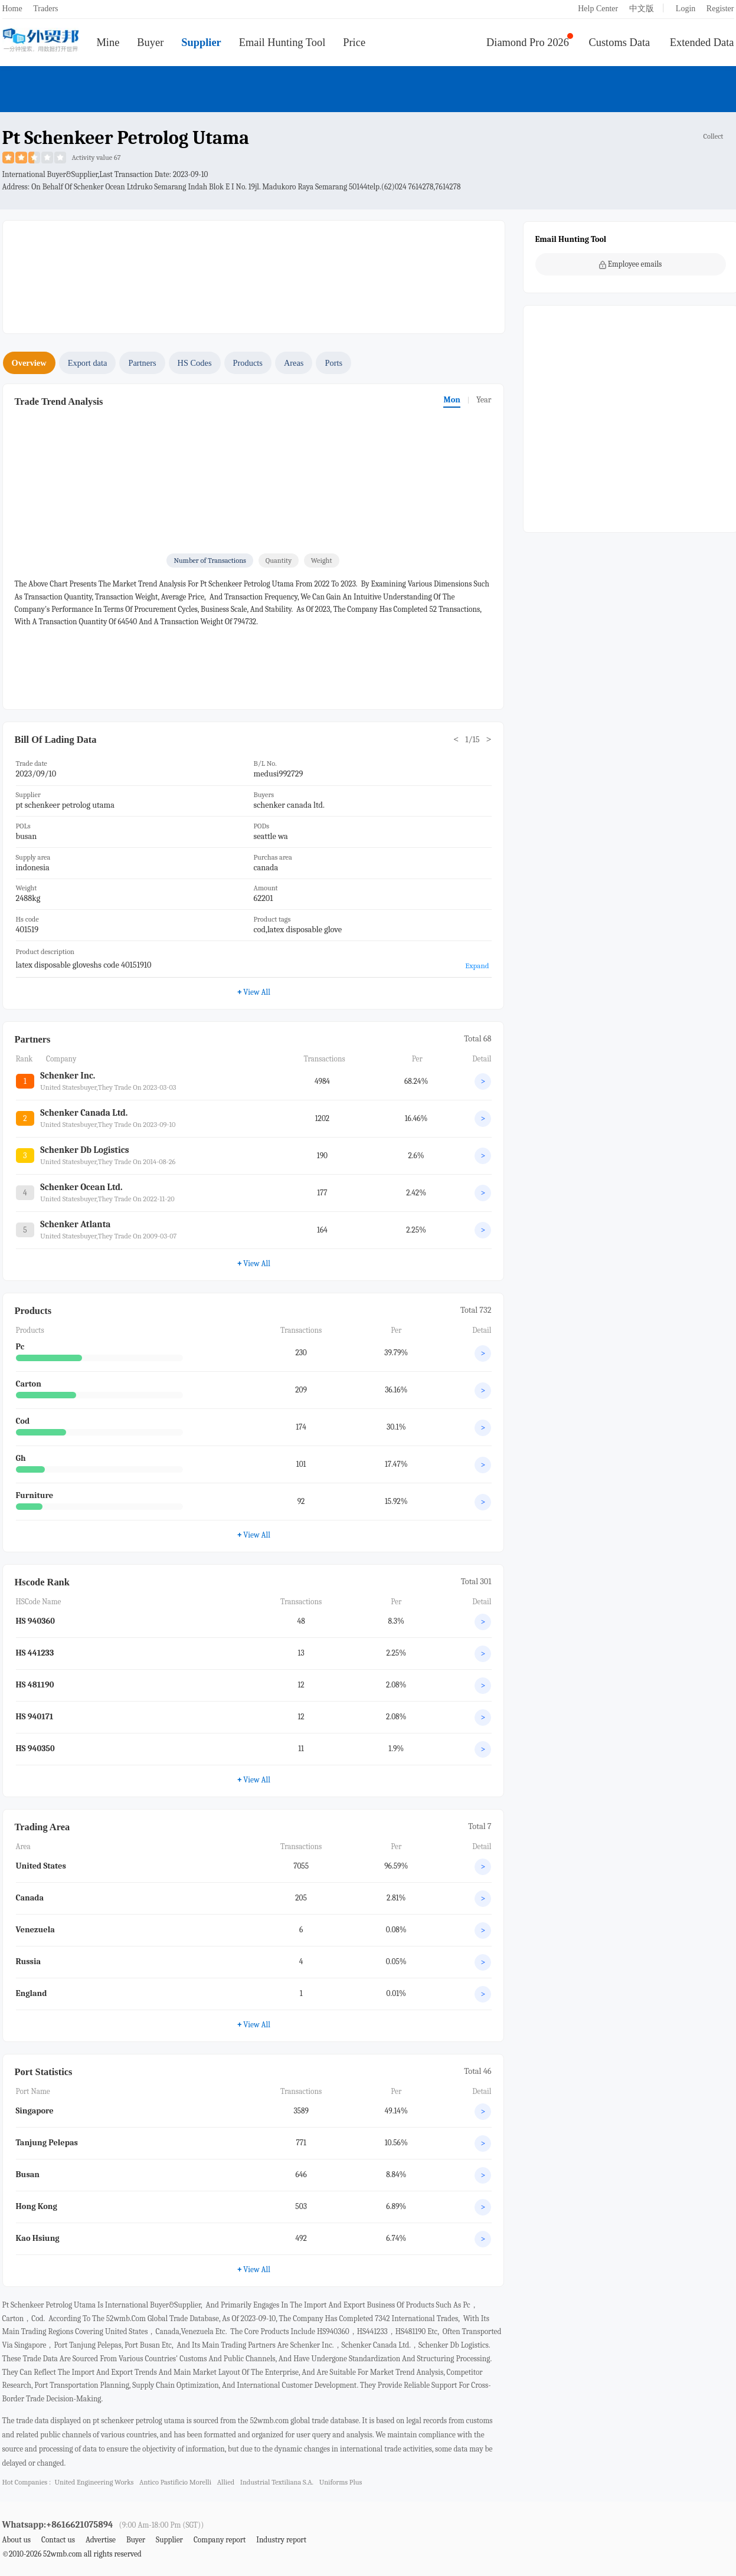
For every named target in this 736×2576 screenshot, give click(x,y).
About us (16, 2539)
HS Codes (195, 363)
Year (484, 400)
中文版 (641, 8)
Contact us (58, 2539)
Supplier (201, 42)
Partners (142, 363)
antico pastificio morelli (175, 2482)
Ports (333, 363)
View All (253, 992)
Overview (29, 363)
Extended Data (702, 42)
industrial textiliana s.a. (277, 2482)
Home (12, 8)
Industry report (281, 2539)
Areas (294, 363)
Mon (451, 400)
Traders (45, 8)
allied (225, 2482)
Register (720, 8)
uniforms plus (340, 2482)
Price (354, 42)
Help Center (598, 8)
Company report (220, 2539)
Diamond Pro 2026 (527, 42)
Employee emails (630, 264)
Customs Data (619, 42)
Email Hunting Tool (282, 42)
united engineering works (93, 2482)
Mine (108, 42)
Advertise (101, 2539)
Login (685, 8)
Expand (477, 965)
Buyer (150, 42)
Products (248, 363)
